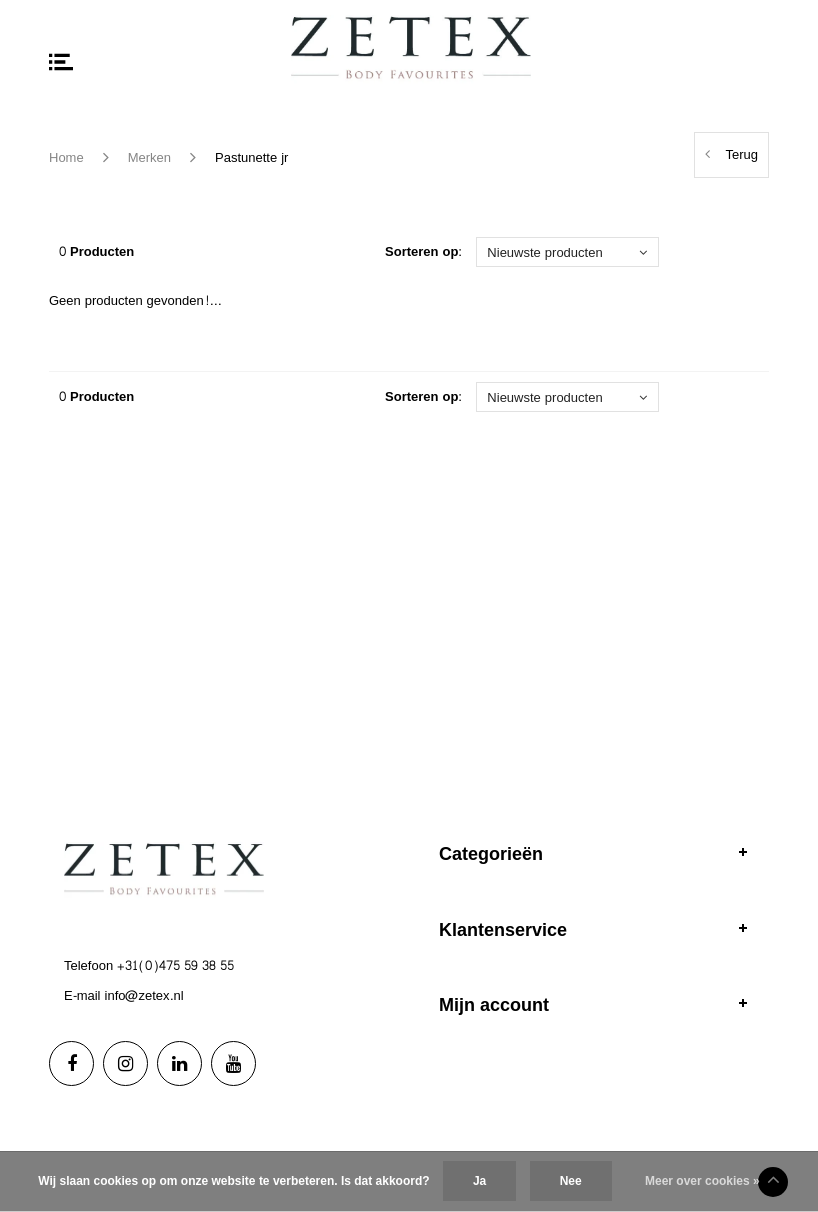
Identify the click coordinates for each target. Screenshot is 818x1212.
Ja (479, 1181)
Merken (149, 158)
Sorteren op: (423, 252)
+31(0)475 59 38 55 (175, 966)
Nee (571, 1181)
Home (66, 158)
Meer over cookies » (702, 1181)
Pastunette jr (251, 158)
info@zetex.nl (144, 996)
